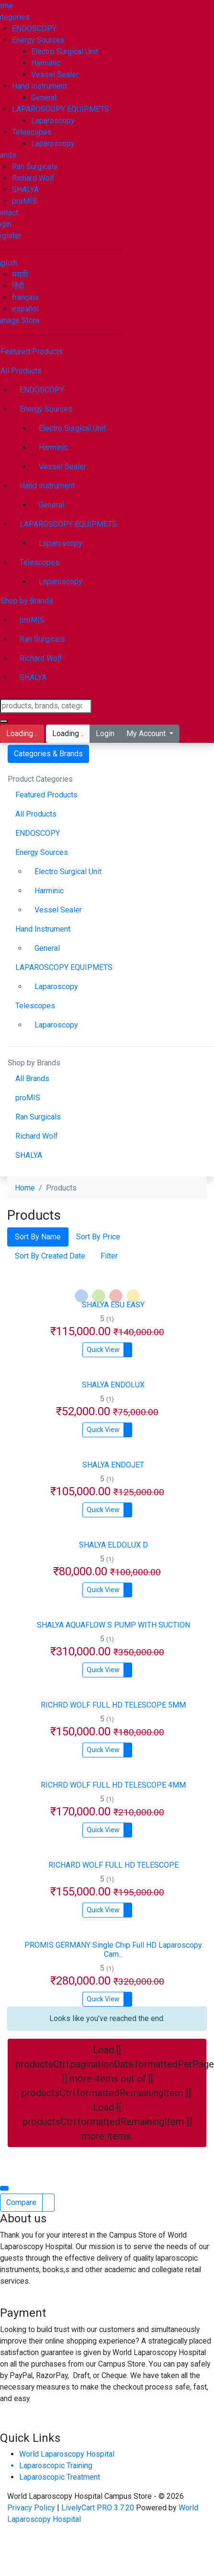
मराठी (20, 274)
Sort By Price (98, 1236)
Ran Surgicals (34, 166)
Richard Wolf (33, 178)
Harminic (45, 63)
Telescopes (32, 132)
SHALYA (25, 189)
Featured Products (46, 794)
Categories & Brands (48, 753)
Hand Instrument (39, 86)
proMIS (24, 201)
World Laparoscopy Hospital (66, 2454)
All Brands (32, 1078)
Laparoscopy (53, 120)
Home (25, 1187)
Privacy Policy (32, 2507)
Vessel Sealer (55, 74)
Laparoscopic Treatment (59, 2477)
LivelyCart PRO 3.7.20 (97, 2507)
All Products (35, 814)
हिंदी (18, 285)
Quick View (103, 1349)
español (25, 308)
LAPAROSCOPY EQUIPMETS (60, 109)
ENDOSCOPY (34, 28)
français (25, 297)
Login (105, 733)
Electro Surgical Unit (64, 51)
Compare (21, 2202)
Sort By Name (38, 1236)
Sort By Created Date (50, 1255)
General (43, 97)
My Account (147, 733)
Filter (109, 1255)
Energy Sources (38, 40)
